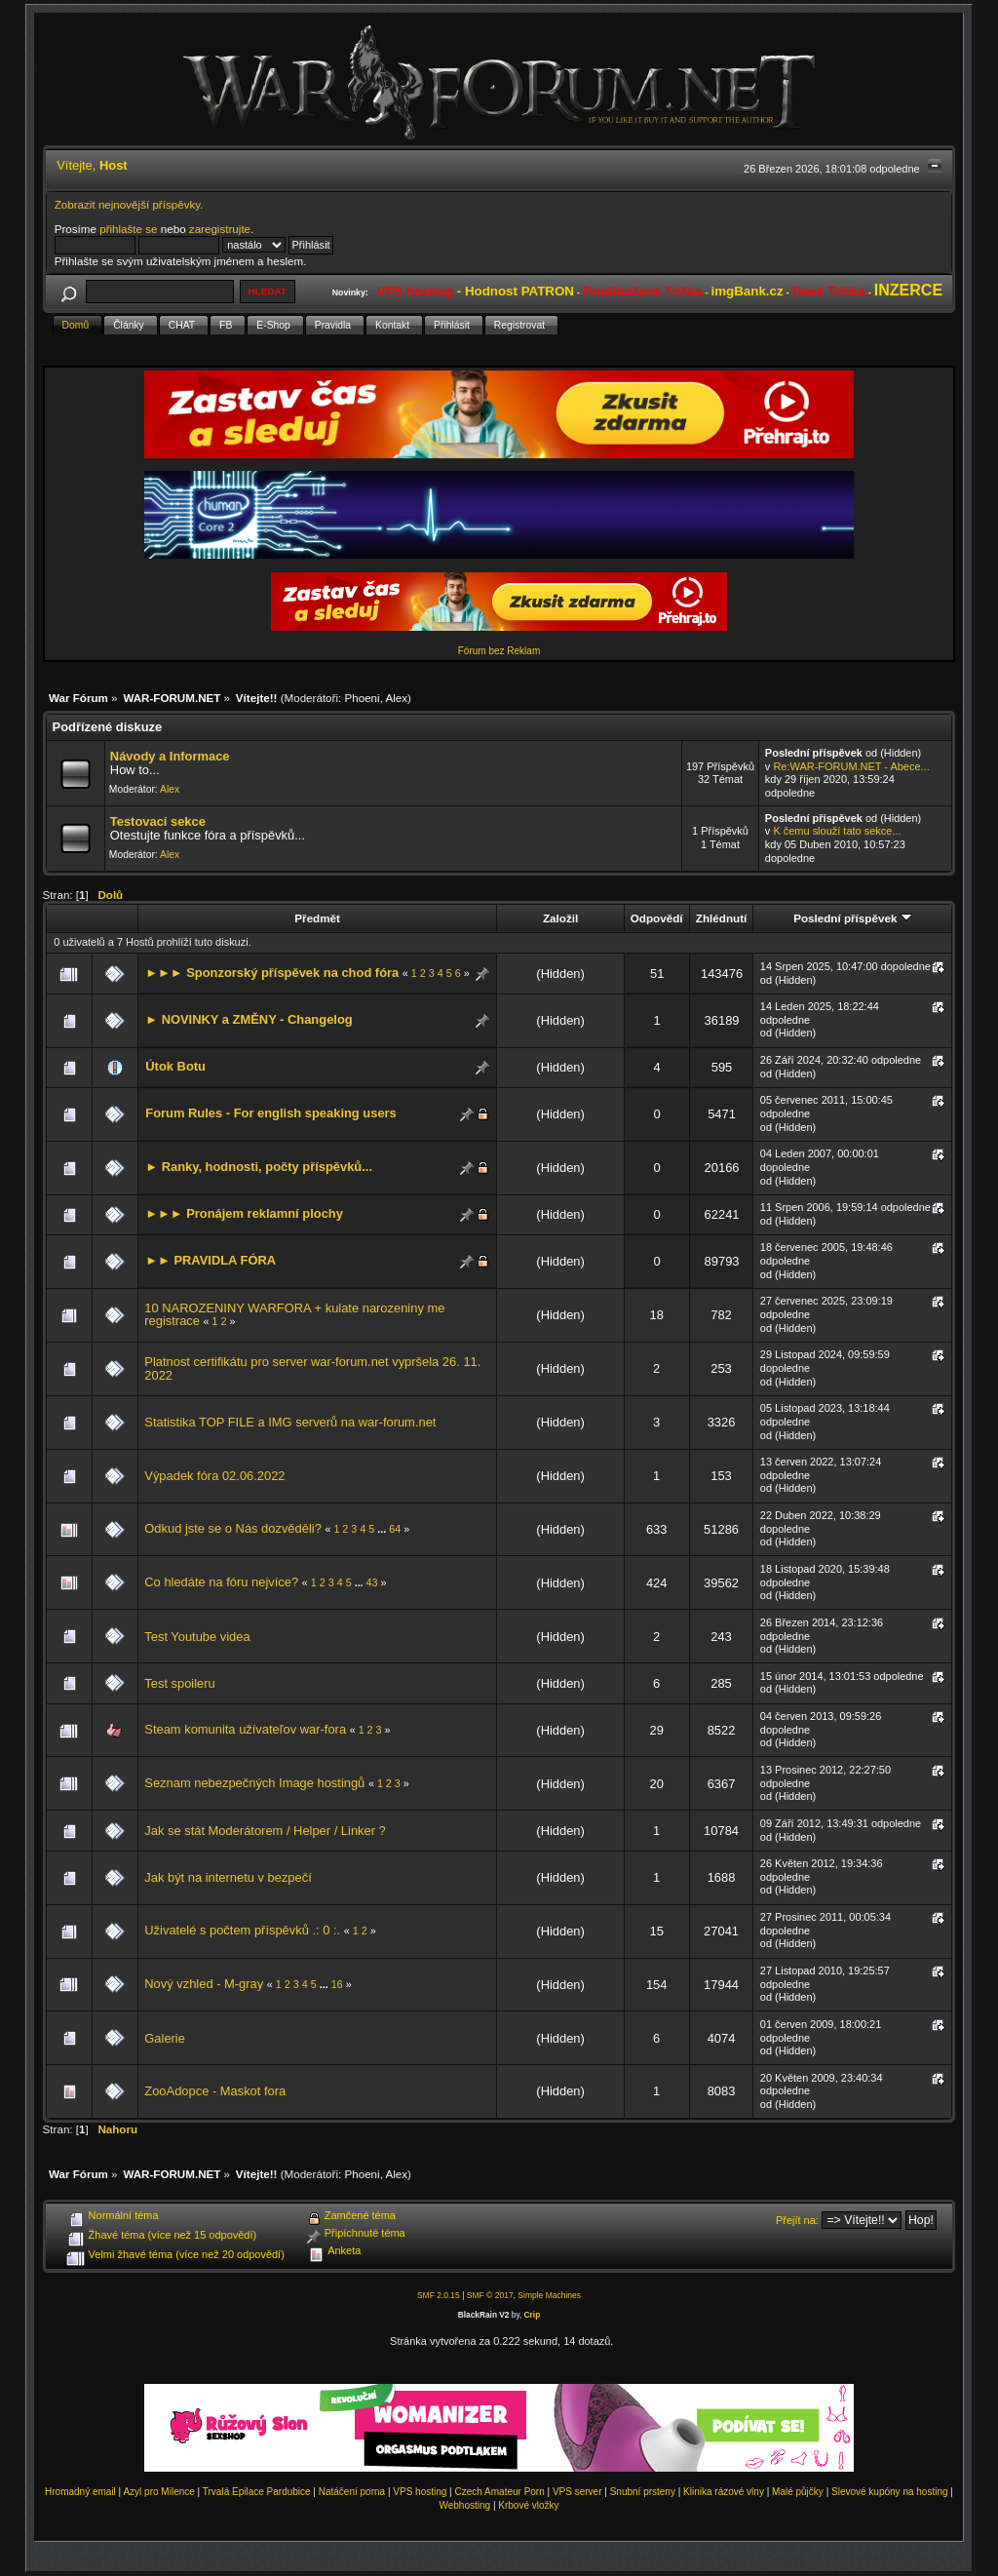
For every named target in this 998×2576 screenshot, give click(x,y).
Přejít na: (797, 2220)
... (383, 1529)
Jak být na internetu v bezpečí (227, 1877)
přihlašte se (128, 228)
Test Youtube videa (197, 1636)
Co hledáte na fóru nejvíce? (221, 1582)
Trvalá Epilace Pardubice (257, 2491)
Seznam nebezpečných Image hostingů (254, 1783)
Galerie (164, 2038)
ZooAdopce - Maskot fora (215, 2091)
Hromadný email (80, 2491)
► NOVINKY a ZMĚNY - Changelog (248, 1019)
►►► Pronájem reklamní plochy (244, 1213)
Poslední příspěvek (852, 918)
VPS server (577, 2491)
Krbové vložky (528, 2505)
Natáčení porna (352, 2491)
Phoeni (361, 697)
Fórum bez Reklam (499, 650)
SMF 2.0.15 (438, 2295)
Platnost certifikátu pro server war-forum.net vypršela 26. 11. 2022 (312, 1368)
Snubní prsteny (642, 2491)
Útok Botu (175, 1066)
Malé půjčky (798, 2491)
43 (372, 1582)
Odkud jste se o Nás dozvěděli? (233, 1528)
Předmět (317, 918)
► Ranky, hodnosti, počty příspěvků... (258, 1166)
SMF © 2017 (490, 2295)
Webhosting (464, 2505)
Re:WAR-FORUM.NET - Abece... (851, 766)
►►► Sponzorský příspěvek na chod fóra (272, 972)
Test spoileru (179, 1683)
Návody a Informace (170, 756)
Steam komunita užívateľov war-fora (245, 1729)
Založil (560, 918)
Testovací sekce (158, 821)
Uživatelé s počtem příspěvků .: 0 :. (242, 1930)
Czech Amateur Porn (500, 2491)
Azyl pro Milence (158, 2491)
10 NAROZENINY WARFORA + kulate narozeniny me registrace (294, 1315)
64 (395, 1529)
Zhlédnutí (721, 918)
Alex (396, 697)
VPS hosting (419, 2491)
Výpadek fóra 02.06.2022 (214, 1475)
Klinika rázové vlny (723, 2491)
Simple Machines (549, 2295)
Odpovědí (657, 918)
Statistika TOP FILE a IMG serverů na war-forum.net (290, 1422)
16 (337, 1984)
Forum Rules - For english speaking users (270, 1113)
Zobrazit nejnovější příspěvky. (129, 204)
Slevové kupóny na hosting (889, 2491)
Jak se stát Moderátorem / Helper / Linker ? (264, 1830)
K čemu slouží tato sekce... (837, 831)
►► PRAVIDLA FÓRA (210, 1260)
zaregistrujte (219, 228)
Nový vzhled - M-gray (203, 1983)
